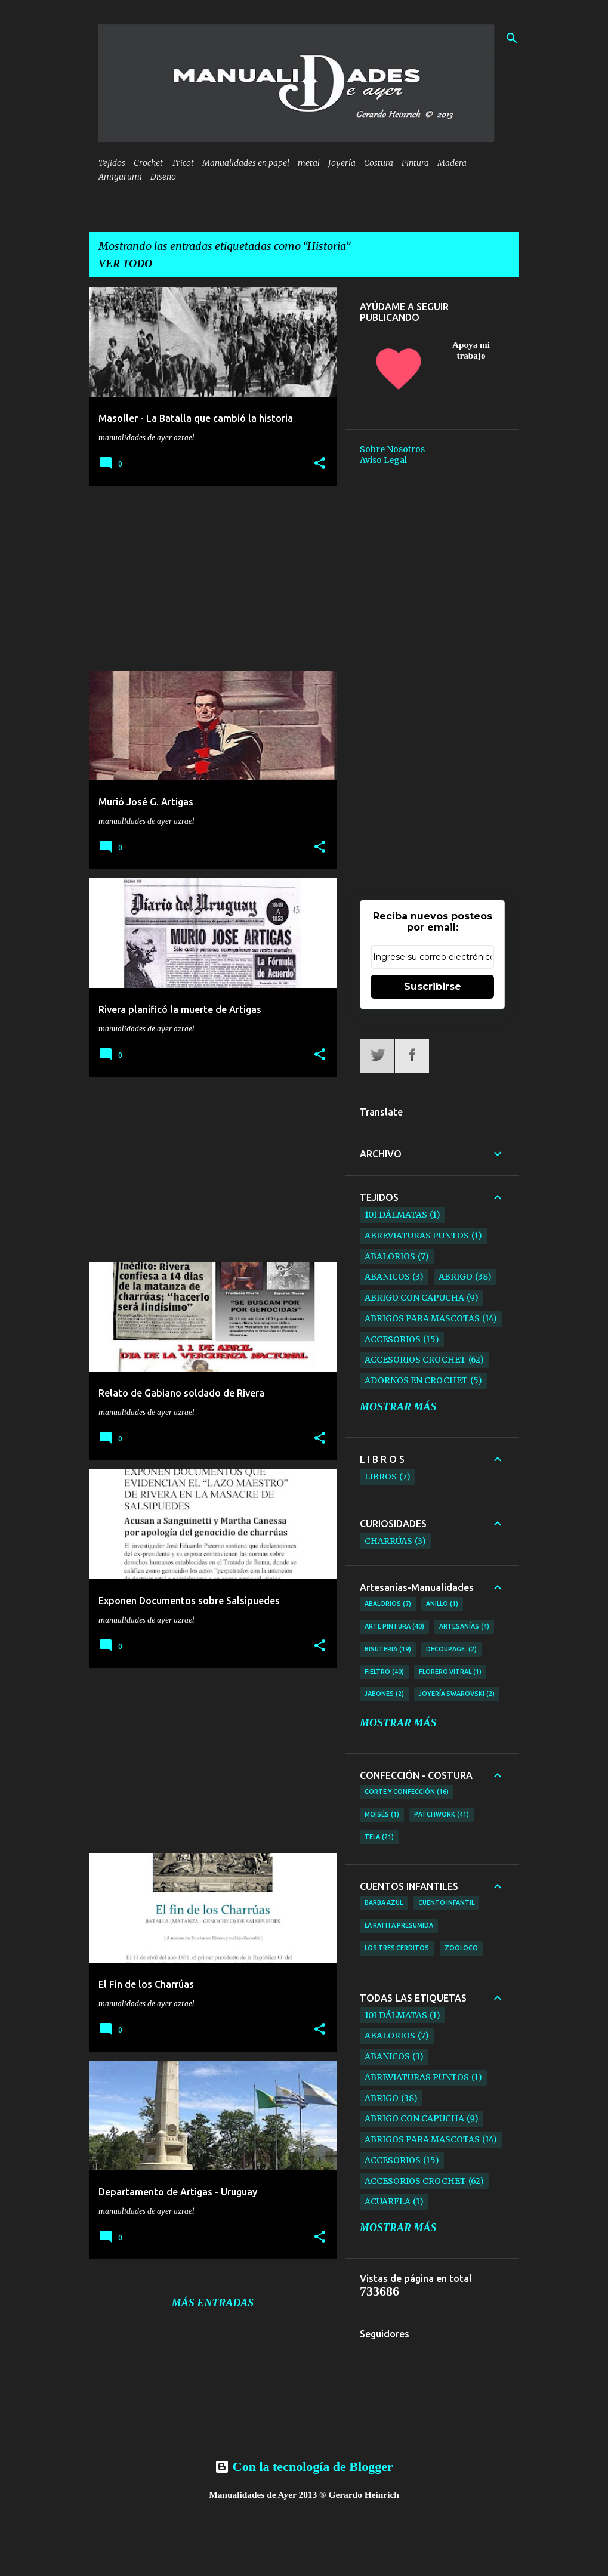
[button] (320, 463)
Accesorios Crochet (415, 1359)
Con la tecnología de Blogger (304, 2466)
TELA (379, 1837)
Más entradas (213, 2303)
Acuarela (388, 2201)
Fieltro (384, 1672)
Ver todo (125, 264)
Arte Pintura (394, 1627)
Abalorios (390, 1256)
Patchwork (441, 1815)
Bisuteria (388, 1649)
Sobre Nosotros (392, 449)
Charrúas (388, 1541)
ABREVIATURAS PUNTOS (417, 1235)
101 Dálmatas (396, 1214)
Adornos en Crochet (416, 1380)
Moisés (382, 1815)
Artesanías (464, 1627)
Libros (381, 1476)
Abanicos (387, 1276)
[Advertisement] (208, 578)
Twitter (377, 1056)
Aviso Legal (383, 460)
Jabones (384, 1694)
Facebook (412, 1056)
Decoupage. (451, 1649)
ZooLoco (461, 1947)
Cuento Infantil (446, 1902)
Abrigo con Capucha (414, 1297)
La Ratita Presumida (399, 1925)
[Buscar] (512, 38)
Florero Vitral (450, 1672)
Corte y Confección (407, 1792)
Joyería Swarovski (457, 1694)
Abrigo (456, 1276)
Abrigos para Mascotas (422, 1318)
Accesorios (393, 1339)
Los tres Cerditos (397, 1947)
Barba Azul (384, 1902)
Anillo (442, 1604)
